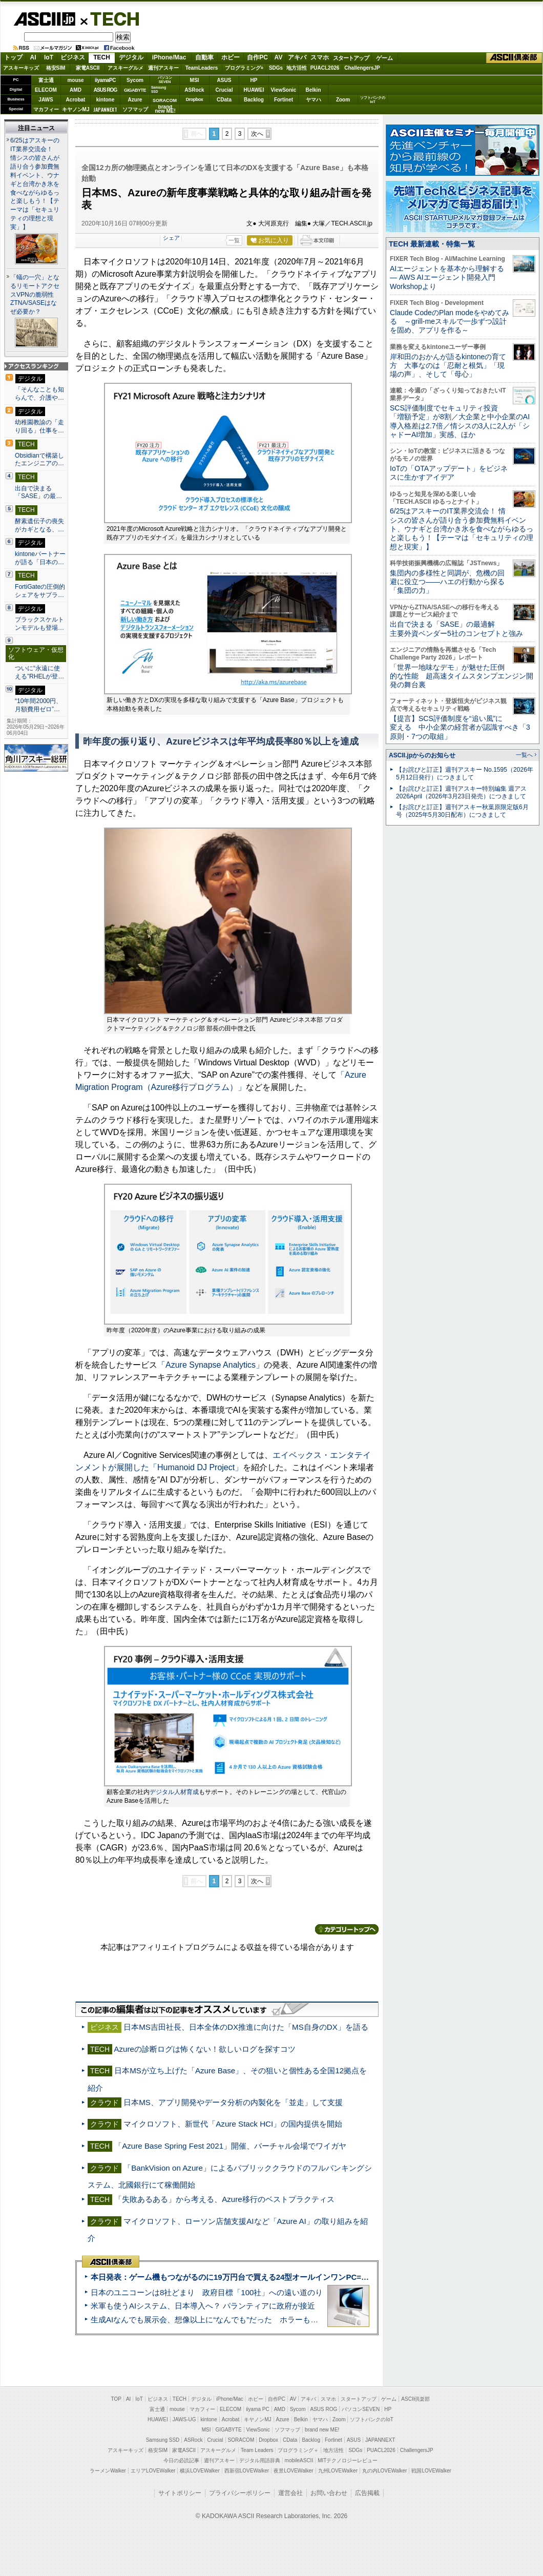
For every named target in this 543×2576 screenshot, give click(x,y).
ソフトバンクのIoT (372, 100)
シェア (171, 238)
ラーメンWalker (108, 2471)
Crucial (224, 90)
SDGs (276, 68)
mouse (75, 80)
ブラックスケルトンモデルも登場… (39, 623)
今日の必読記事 (181, 2460)
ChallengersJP (362, 68)
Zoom (343, 99)
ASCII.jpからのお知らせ (422, 755)
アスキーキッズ (21, 68)
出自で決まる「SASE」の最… (38, 492)
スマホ (319, 57)
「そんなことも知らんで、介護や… (39, 393)
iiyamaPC (105, 80)
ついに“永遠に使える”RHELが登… (39, 672)
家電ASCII (88, 68)
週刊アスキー (163, 68)
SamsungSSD (158, 89)
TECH (110, 18)
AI (33, 57)
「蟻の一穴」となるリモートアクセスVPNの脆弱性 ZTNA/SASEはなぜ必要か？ (35, 295)
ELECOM (46, 90)
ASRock (194, 90)
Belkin (313, 90)
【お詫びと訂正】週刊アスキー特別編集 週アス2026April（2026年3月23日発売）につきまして (461, 792)
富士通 (46, 80)
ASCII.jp (44, 19)
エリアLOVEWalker (153, 2471)
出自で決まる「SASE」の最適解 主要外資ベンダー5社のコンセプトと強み (456, 628)
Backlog (254, 99)
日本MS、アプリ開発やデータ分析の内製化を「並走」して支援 (233, 2102)
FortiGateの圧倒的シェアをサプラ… (40, 591)
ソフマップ (135, 109)
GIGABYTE (135, 90)
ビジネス (72, 57)
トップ (13, 57)
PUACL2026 (325, 68)
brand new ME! (322, 2430)
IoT (48, 57)
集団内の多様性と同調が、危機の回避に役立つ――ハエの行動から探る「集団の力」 (447, 582)
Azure (135, 99)
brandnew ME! (165, 109)
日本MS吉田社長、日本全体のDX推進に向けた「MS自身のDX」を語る (245, 2027)
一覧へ (524, 755)
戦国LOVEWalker (431, 2471)
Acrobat (76, 99)
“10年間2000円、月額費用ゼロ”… (38, 705)
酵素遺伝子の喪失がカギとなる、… (39, 525)
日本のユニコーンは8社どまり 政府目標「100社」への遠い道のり (207, 2292)
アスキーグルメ (125, 68)
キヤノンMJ (76, 109)
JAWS (45, 99)
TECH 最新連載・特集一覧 (432, 244)
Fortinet (283, 99)
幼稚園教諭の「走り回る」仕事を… (39, 426)
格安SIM (56, 68)
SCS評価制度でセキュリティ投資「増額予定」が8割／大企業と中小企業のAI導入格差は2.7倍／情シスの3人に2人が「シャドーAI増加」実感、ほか (460, 421)
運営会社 (290, 2493)
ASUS (224, 80)
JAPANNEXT (105, 109)
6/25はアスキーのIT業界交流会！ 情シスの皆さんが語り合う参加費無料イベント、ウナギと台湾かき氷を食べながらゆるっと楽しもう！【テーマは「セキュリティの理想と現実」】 (34, 184)
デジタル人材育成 (174, 1792)
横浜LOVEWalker (199, 2471)
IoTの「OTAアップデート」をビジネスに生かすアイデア (449, 472)
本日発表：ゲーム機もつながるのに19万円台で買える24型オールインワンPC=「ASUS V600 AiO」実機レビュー (285, 2277)
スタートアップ (351, 58)
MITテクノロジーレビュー (348, 2460)
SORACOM (241, 2440)
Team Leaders (257, 2450)
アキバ (297, 57)
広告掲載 (367, 2493)
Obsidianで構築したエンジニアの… (39, 459)
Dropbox (194, 99)
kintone (105, 99)
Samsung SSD (163, 2440)
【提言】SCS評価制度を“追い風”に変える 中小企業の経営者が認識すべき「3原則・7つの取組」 (460, 727)
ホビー (230, 57)
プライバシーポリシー (239, 2493)
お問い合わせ (328, 2493)
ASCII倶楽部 (514, 58)
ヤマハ (313, 99)
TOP (116, 2399)
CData (224, 99)
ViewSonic (284, 90)
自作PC (257, 57)
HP (254, 80)
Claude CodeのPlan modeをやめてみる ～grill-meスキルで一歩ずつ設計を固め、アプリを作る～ (449, 321)
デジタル (131, 57)
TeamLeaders (201, 68)
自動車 (204, 57)
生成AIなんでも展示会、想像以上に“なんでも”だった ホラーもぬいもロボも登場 (231, 2319)
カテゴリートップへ (347, 1929)
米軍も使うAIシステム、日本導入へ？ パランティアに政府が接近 (203, 2305)
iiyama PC (257, 2409)
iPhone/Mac (169, 57)
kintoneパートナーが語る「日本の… (40, 558)
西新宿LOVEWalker (246, 2471)
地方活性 (296, 68)
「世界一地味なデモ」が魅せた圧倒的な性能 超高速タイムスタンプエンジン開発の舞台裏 (461, 676)
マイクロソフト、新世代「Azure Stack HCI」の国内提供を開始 (232, 2123)
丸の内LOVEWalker (384, 2471)
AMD (75, 90)
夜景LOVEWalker (293, 2471)
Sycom (135, 80)
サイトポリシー (179, 2493)
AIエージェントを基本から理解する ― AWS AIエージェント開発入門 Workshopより (447, 277)
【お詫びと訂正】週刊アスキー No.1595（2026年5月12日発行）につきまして (464, 773)
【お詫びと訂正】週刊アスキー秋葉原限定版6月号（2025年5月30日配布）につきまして (462, 810)
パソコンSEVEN (165, 80)
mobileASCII (299, 2460)
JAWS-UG (184, 2419)
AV (279, 57)
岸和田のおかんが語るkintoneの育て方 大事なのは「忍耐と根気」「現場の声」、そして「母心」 (448, 366)
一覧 (234, 240)
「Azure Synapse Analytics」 (210, 1365)
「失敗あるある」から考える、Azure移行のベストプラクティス (224, 2199)
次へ (257, 133)
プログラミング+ (244, 68)
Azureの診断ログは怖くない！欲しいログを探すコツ (205, 2049)
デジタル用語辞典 (259, 2460)
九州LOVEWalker (338, 2471)
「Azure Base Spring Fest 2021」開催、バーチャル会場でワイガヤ (230, 2145)
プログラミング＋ (298, 2450)
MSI (194, 80)
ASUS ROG (105, 90)
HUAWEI (254, 90)
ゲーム (384, 58)
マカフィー (46, 109)
